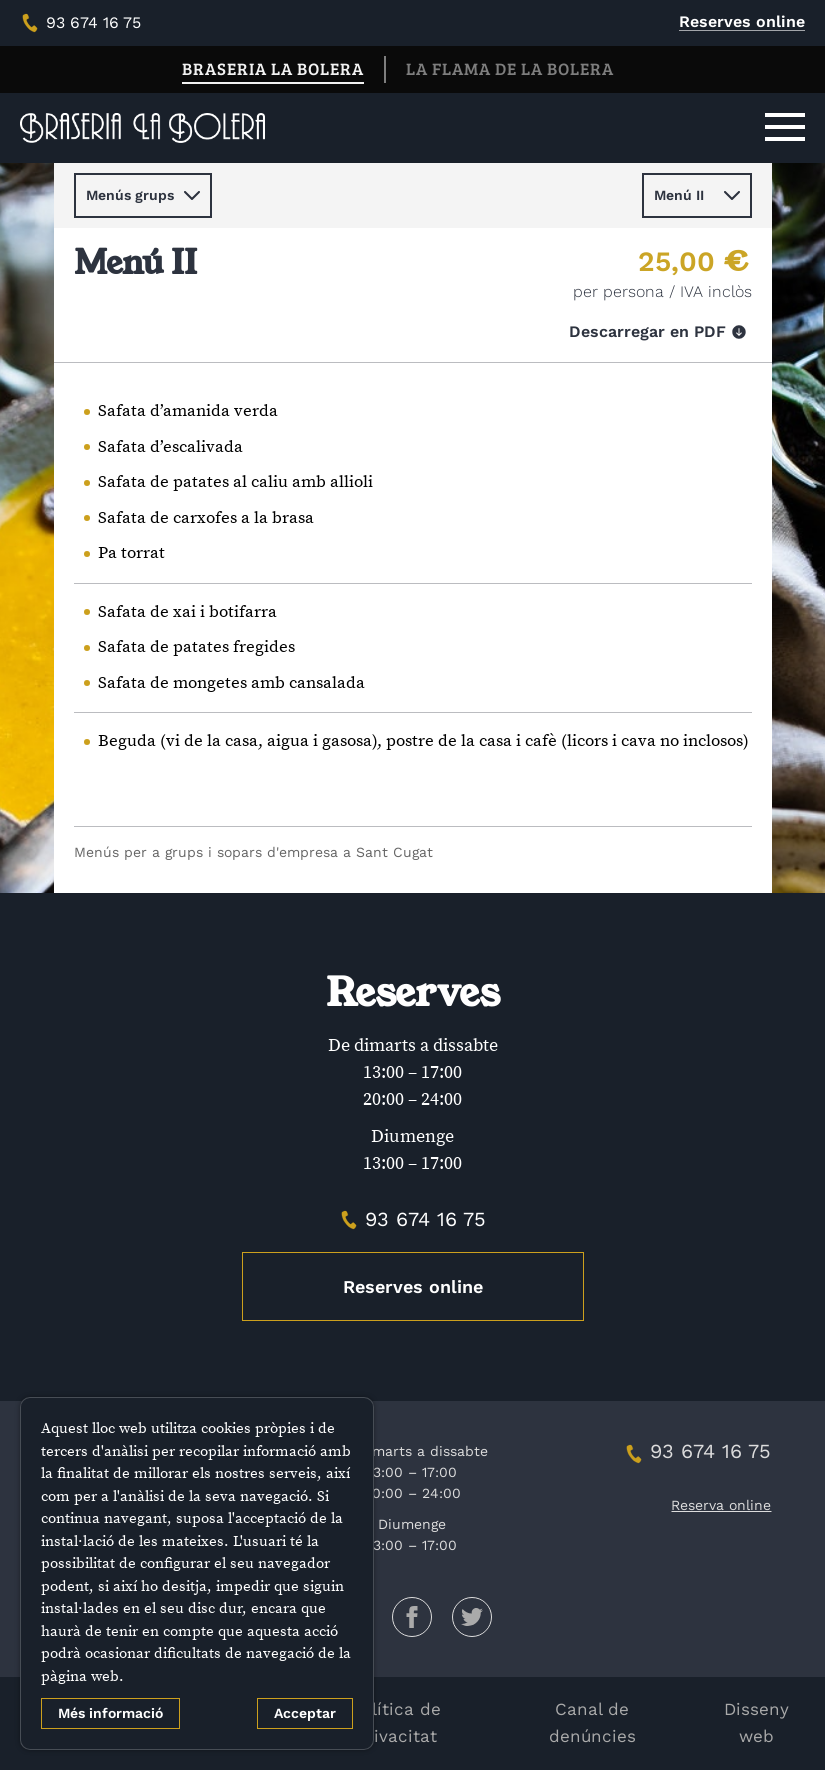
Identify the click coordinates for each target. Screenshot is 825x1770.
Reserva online (721, 1505)
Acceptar (305, 1713)
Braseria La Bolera (273, 68)
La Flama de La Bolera (510, 68)
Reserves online (742, 21)
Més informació (110, 1713)
